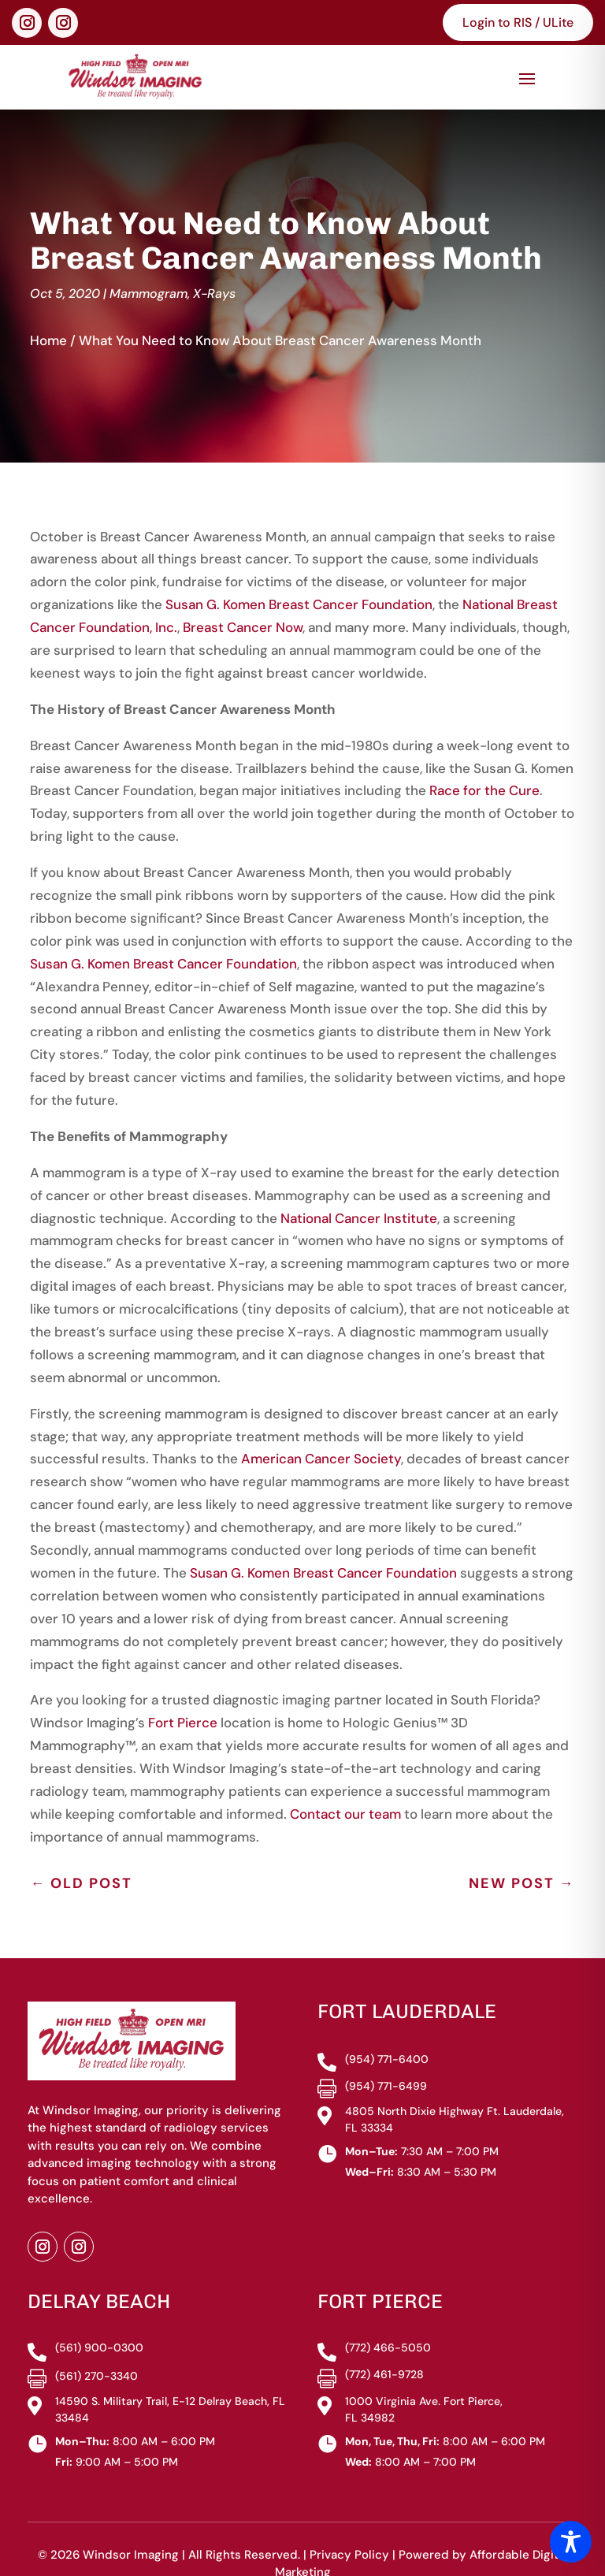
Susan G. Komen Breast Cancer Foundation (298, 572)
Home (48, 307)
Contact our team (345, 1781)
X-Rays (214, 260)
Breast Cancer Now (242, 595)
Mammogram (148, 260)
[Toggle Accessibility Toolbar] (570, 2541)
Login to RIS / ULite (517, 22)
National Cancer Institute (358, 1185)
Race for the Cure (484, 758)
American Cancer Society (321, 1426)
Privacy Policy (349, 2522)
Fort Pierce (182, 1690)
